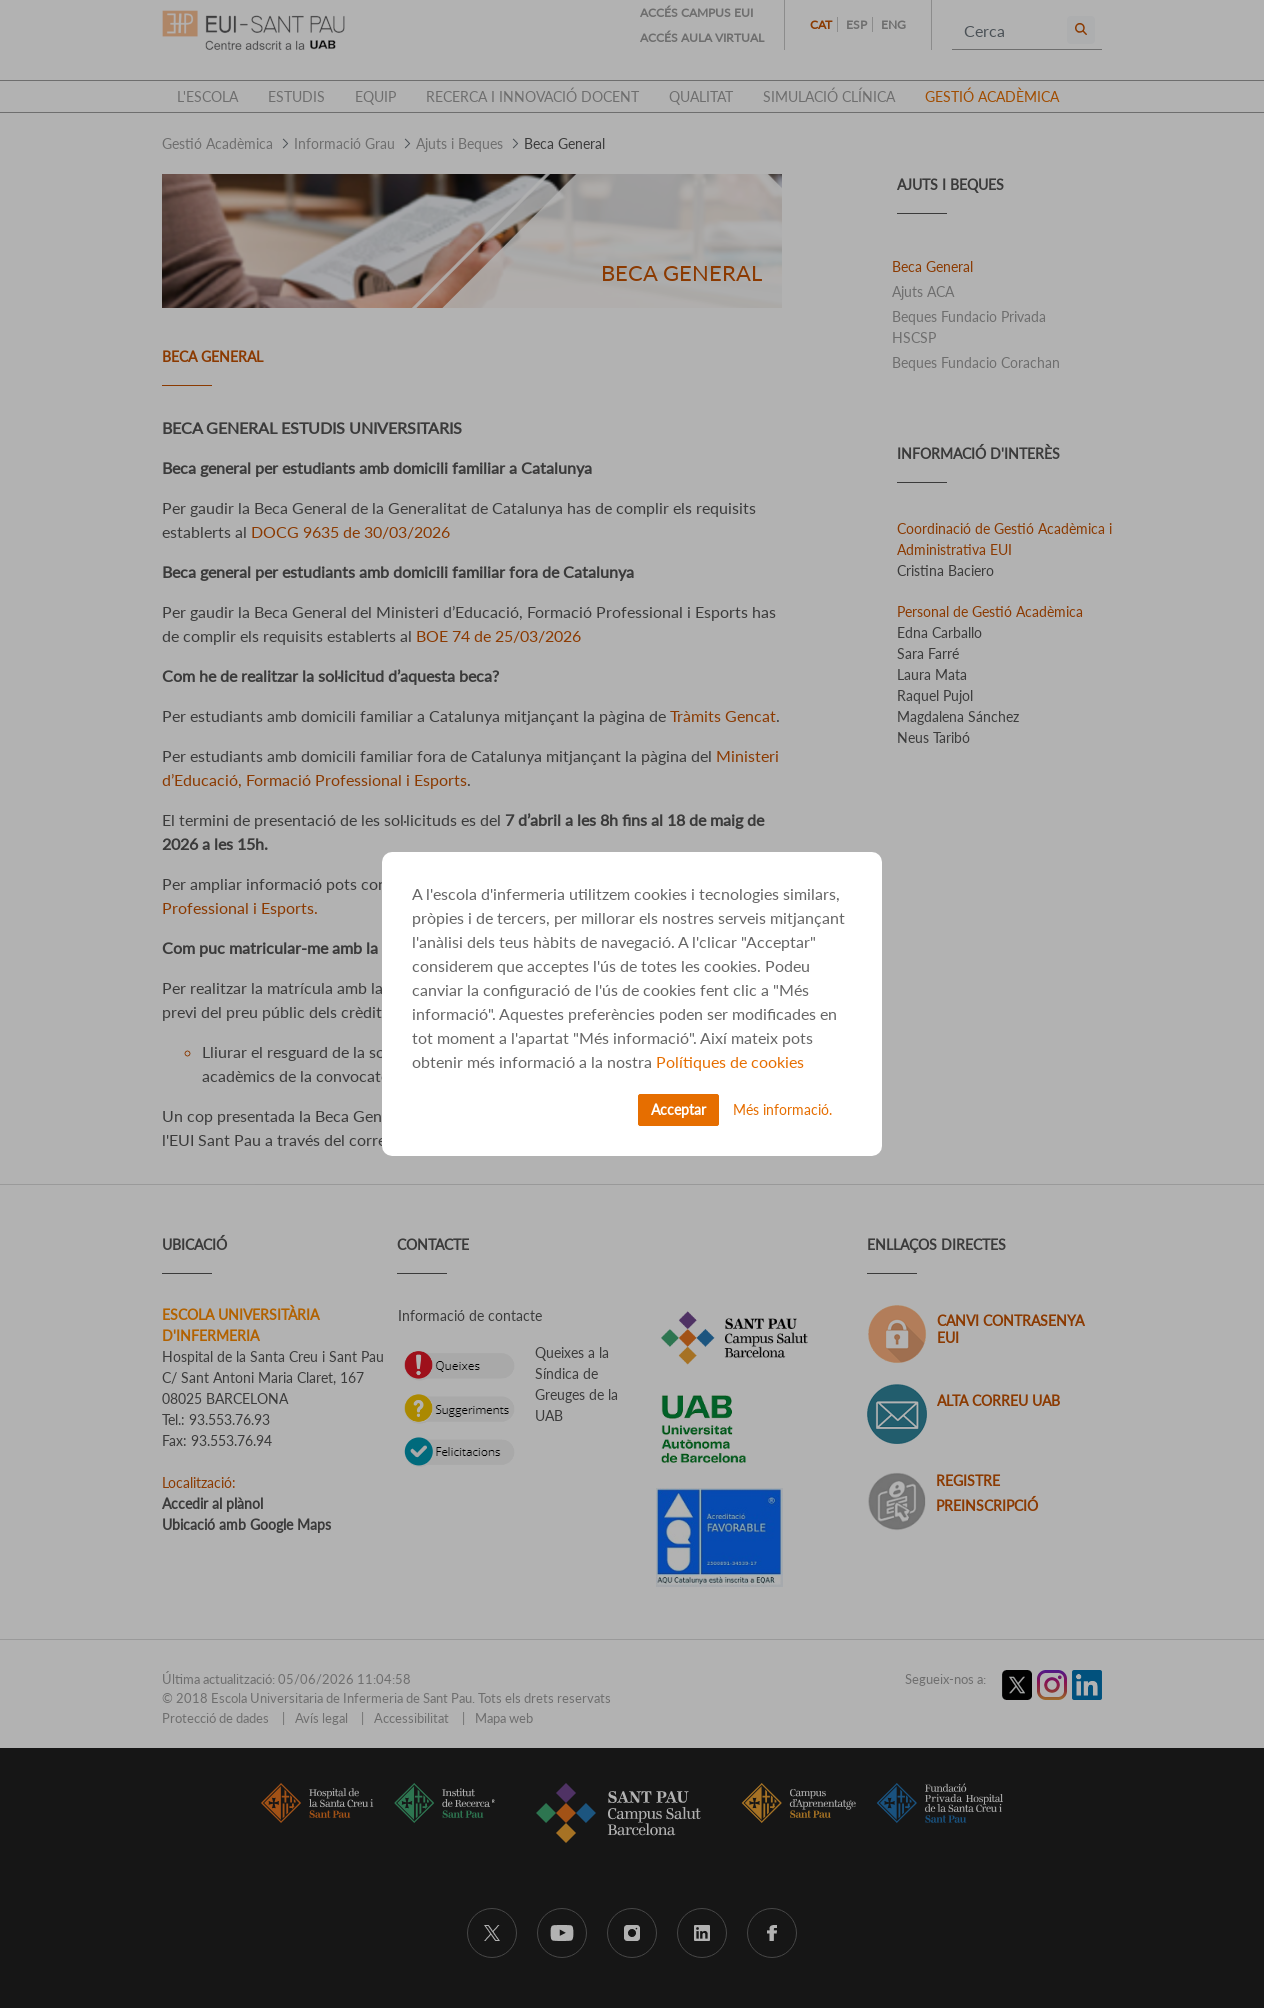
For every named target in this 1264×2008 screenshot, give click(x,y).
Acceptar (678, 1109)
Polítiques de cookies (730, 1061)
